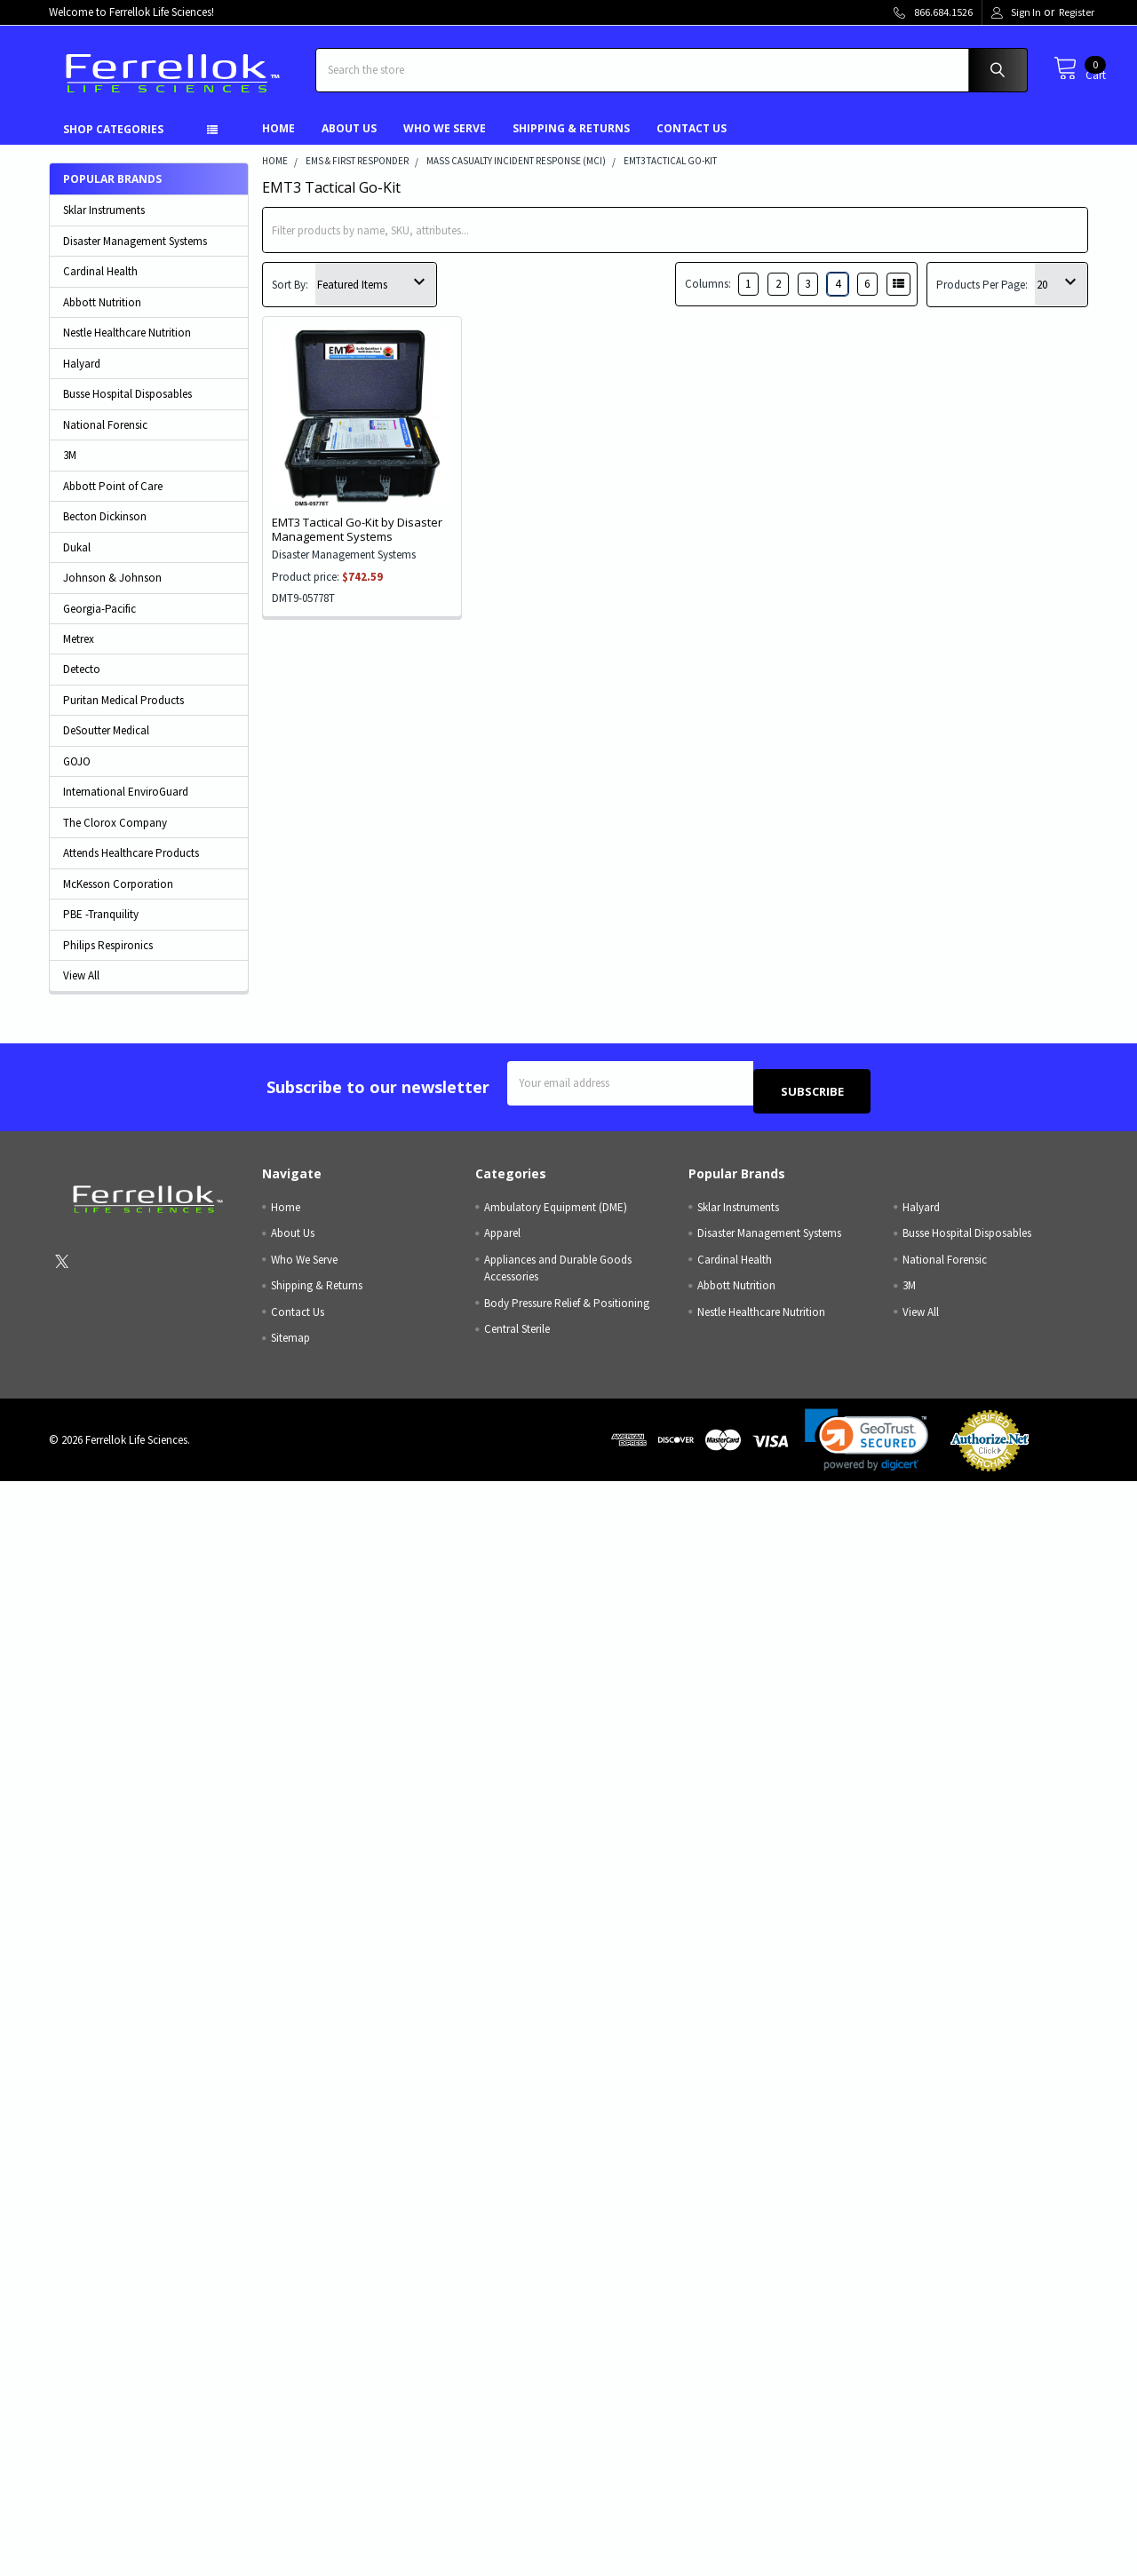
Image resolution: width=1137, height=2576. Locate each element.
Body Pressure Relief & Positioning (566, 1307)
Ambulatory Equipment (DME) (555, 1211)
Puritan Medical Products (123, 713)
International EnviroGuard (125, 804)
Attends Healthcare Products (131, 866)
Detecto (81, 682)
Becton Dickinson (105, 529)
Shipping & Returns (571, 141)
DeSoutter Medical (106, 743)
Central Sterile (517, 1334)
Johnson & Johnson (112, 590)
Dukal (77, 560)
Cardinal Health (100, 284)
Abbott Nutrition (102, 315)
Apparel (502, 1238)
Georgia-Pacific (99, 622)
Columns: (708, 297)
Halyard (81, 376)
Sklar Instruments (104, 223)
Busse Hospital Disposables (127, 407)
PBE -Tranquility (101, 927)
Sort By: (290, 297)
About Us (349, 141)
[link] (867, 1445)
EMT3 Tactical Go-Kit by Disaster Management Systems (357, 542)
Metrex (78, 652)
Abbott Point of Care (113, 499)
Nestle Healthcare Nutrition (127, 345)
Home (278, 141)
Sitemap (290, 1343)
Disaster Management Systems (135, 254)
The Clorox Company (115, 836)
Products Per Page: (982, 297)
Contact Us (691, 141)
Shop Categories (113, 142)
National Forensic (105, 438)
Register (1076, 12)
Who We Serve (444, 141)
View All (81, 988)
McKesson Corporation (118, 897)
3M (69, 468)
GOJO (77, 774)
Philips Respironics (108, 958)
